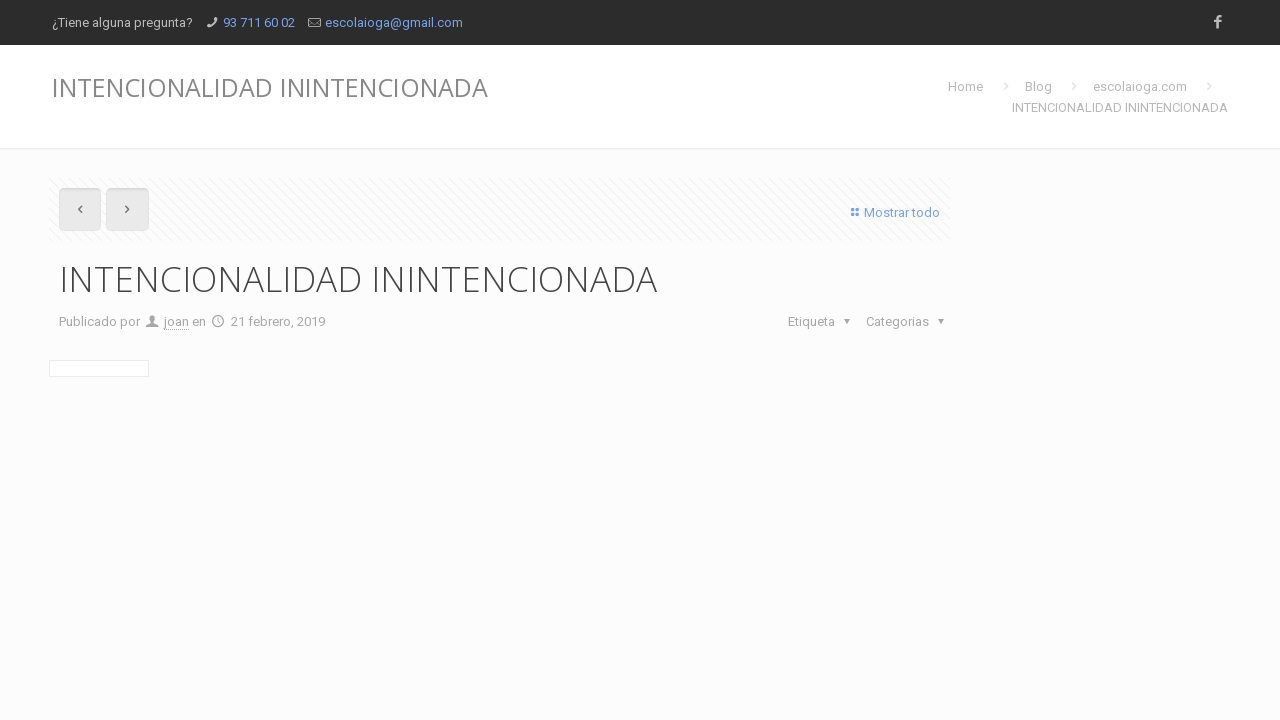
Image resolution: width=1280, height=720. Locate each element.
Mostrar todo (893, 212)
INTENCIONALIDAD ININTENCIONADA (1120, 107)
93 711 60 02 (259, 22)
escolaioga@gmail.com (394, 22)
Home (965, 86)
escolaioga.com (1140, 86)
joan (176, 321)
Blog (1038, 86)
